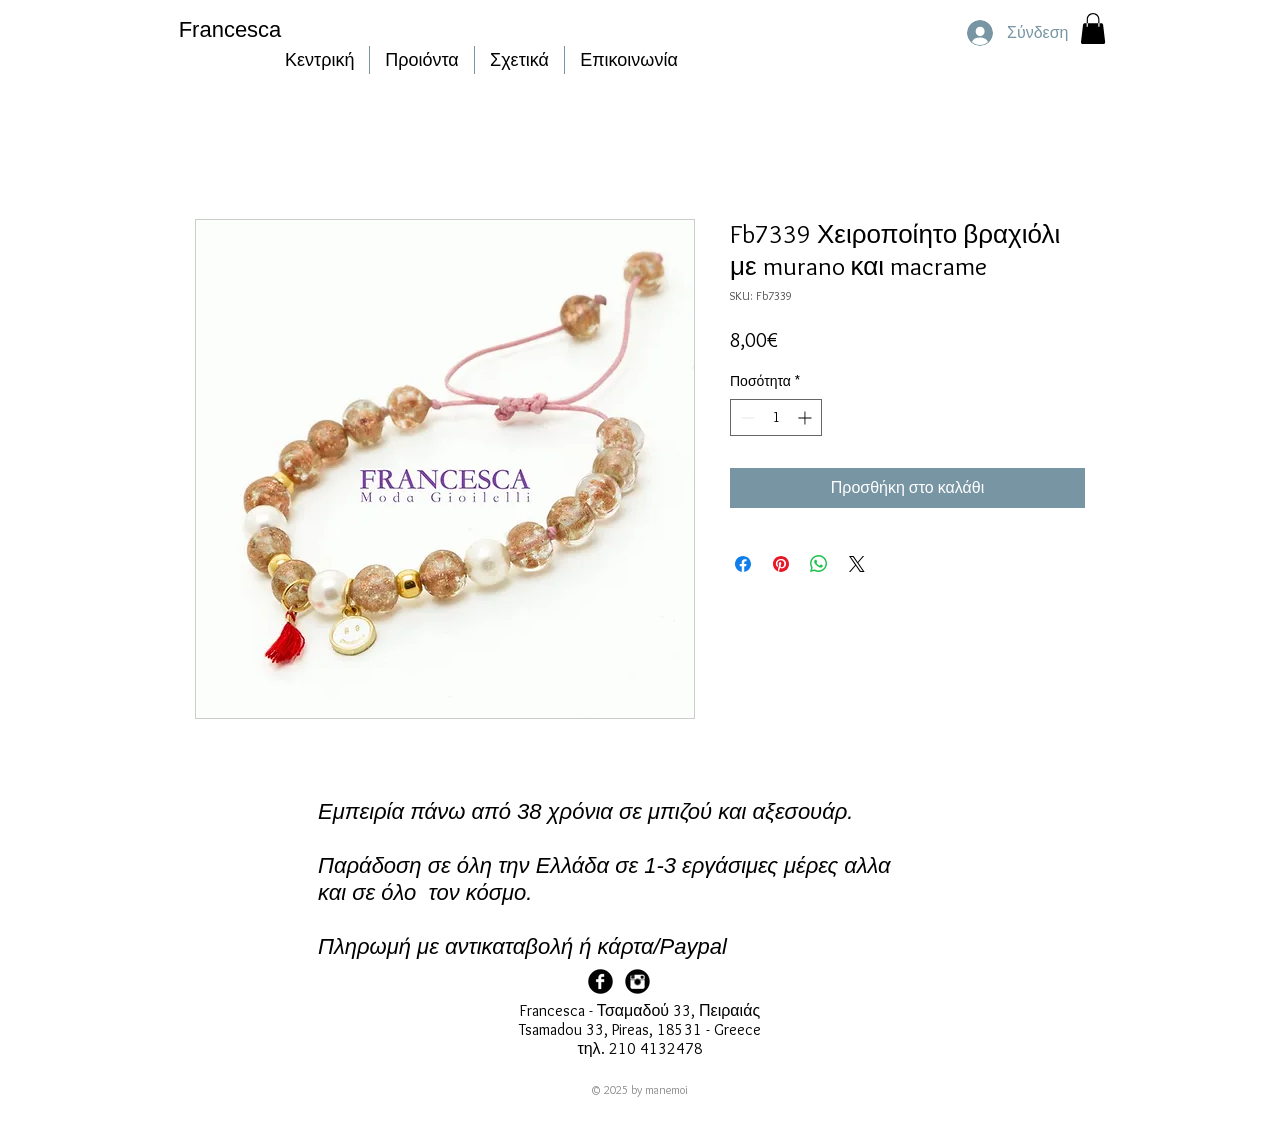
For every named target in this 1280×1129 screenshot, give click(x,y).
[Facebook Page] (600, 981)
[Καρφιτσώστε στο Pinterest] (781, 564)
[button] (1093, 28)
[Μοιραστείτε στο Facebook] (743, 564)
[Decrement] (745, 417)
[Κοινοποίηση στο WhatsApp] (819, 564)
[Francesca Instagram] (637, 981)
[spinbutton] (776, 417)
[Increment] (806, 417)
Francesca (230, 29)
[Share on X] (857, 564)
